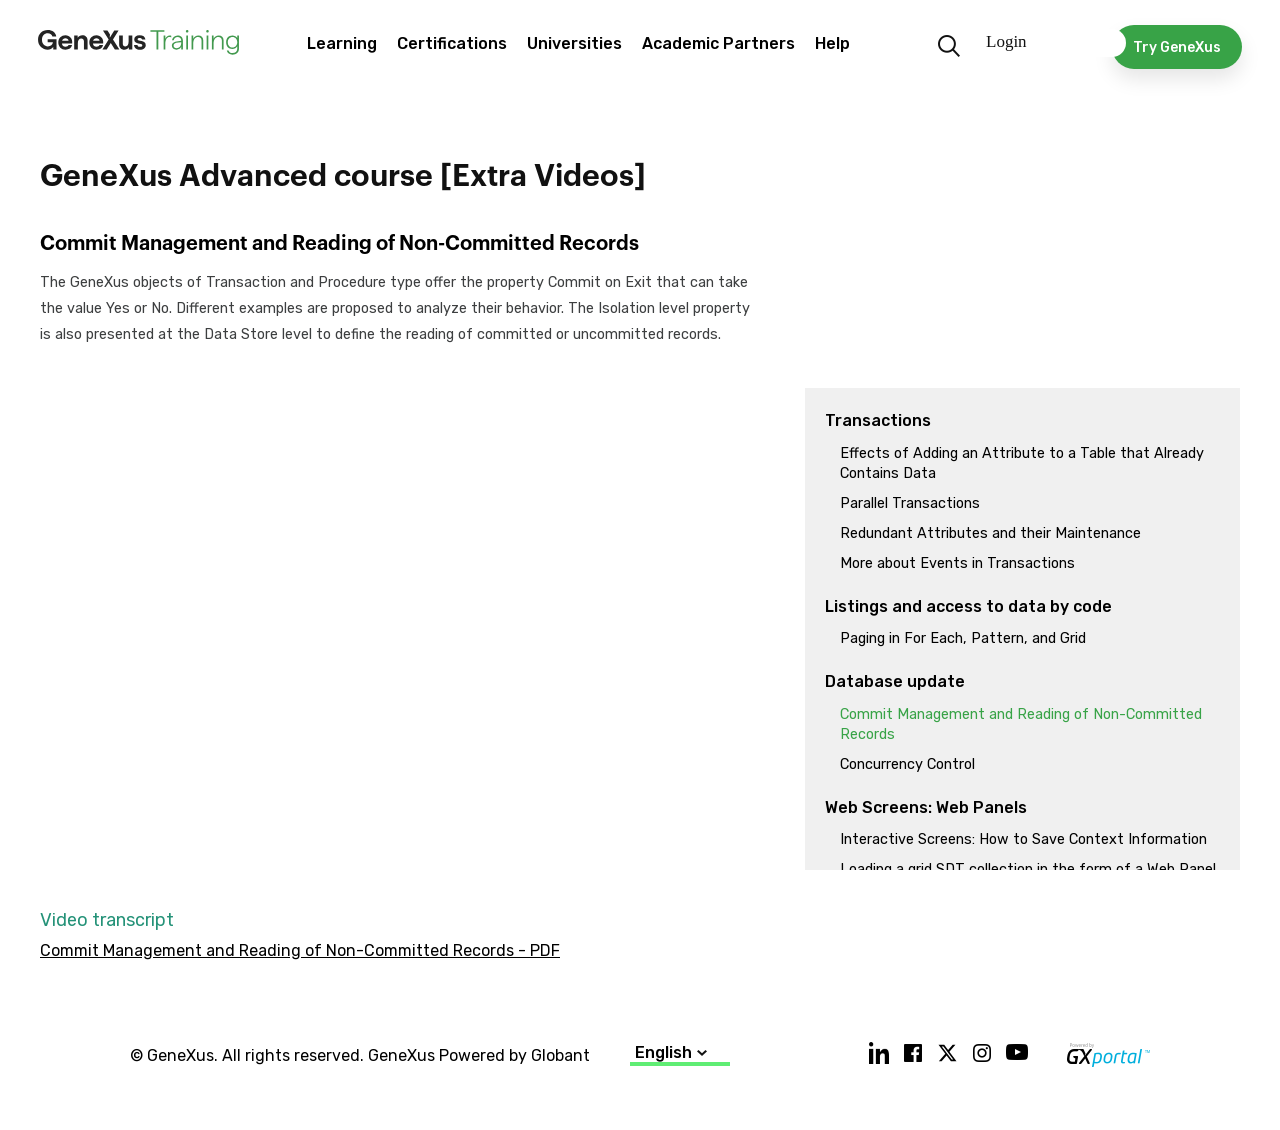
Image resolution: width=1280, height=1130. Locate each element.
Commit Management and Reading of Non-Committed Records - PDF (300, 950)
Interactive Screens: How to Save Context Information (1023, 839)
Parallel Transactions (910, 503)
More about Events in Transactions (957, 563)
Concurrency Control (907, 764)
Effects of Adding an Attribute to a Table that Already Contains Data (1022, 463)
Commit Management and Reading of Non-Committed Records (1021, 724)
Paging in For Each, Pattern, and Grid (963, 638)
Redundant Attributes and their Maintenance (990, 533)
